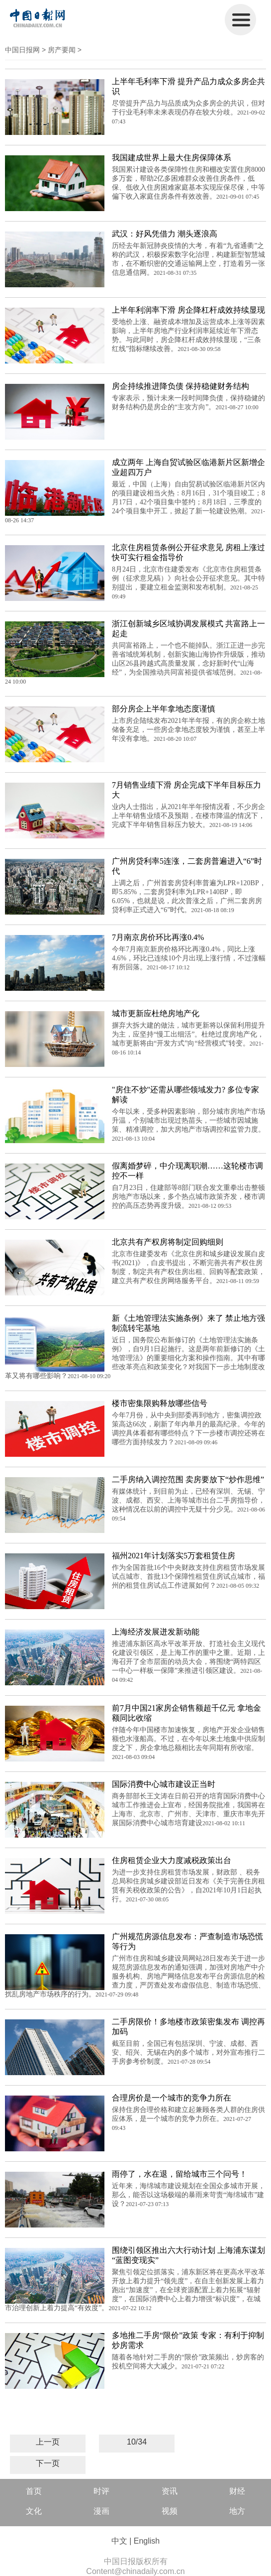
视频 (170, 2511)
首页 (34, 2491)
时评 (101, 2491)
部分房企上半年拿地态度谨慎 (163, 708)
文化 (34, 2511)
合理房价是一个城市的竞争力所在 (171, 2098)
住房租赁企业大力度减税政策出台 (171, 1860)
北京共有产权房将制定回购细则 (167, 1242)
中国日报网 (22, 50)
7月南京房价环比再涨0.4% (158, 937)
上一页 (48, 2442)
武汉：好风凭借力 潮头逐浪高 (164, 234)
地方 (237, 2511)
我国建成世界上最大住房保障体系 (171, 157)
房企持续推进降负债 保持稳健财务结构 (180, 386)
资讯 (170, 2491)
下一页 (48, 2463)
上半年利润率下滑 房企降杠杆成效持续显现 (188, 310)
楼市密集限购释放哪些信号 (159, 1403)
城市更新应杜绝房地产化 (155, 1013)
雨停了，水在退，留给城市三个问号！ (179, 2174)
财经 (237, 2491)
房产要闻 (62, 50)
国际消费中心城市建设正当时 (163, 1784)
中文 (119, 2541)
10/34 (137, 2442)
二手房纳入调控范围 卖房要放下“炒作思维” (188, 1479)
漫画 (101, 2511)
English (147, 2541)
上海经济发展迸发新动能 (155, 1632)
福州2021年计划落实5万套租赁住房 (173, 1555)
